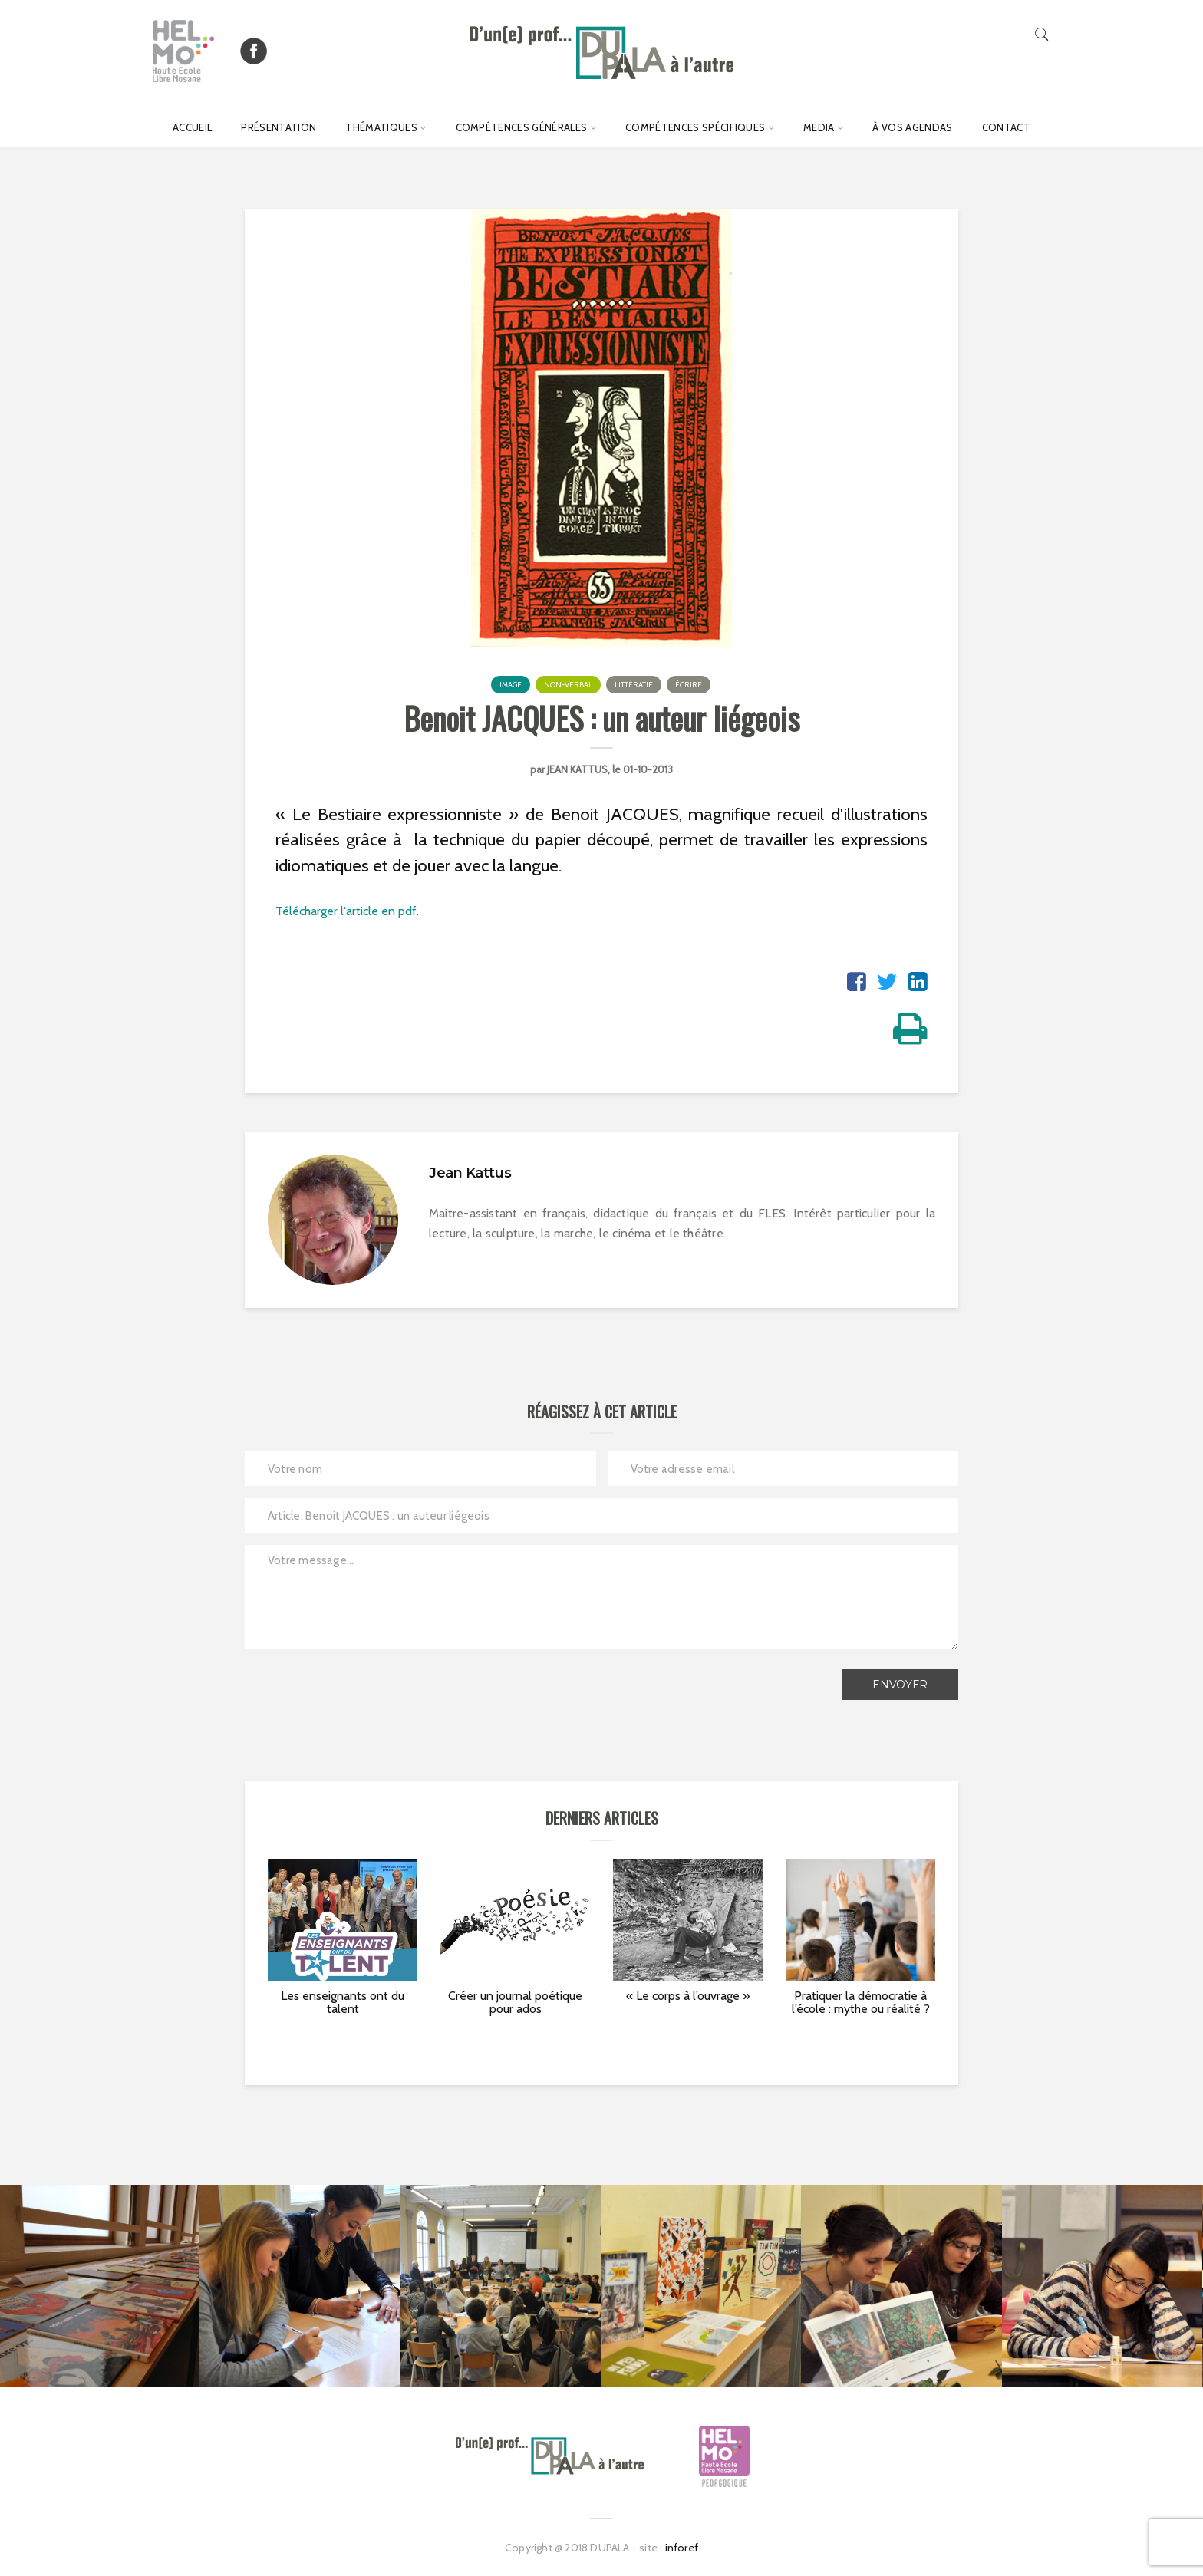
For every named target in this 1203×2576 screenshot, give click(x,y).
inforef (681, 2548)
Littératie (634, 685)
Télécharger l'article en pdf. (347, 911)
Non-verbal (568, 685)
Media (819, 127)
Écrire (688, 685)
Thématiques (381, 127)
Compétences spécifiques (695, 127)
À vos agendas (912, 127)
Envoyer (900, 1685)
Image (510, 685)
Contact (1006, 127)
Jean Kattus (577, 769)
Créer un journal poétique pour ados (515, 2002)
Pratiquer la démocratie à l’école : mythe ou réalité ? (861, 2002)
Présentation (278, 127)
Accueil (192, 127)
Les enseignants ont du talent (342, 2002)
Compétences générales (522, 127)
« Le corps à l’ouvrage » (688, 1995)
